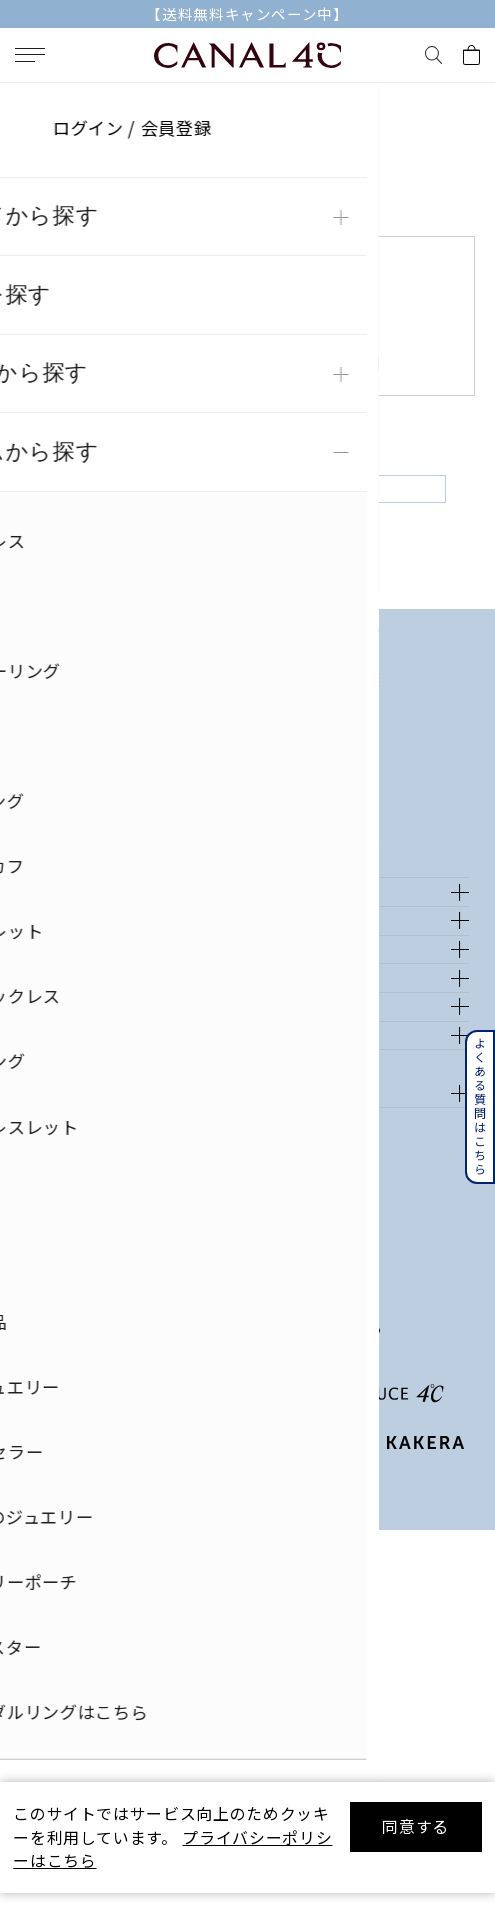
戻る (247, 509)
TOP (29, 103)
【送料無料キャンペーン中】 (247, 14)
